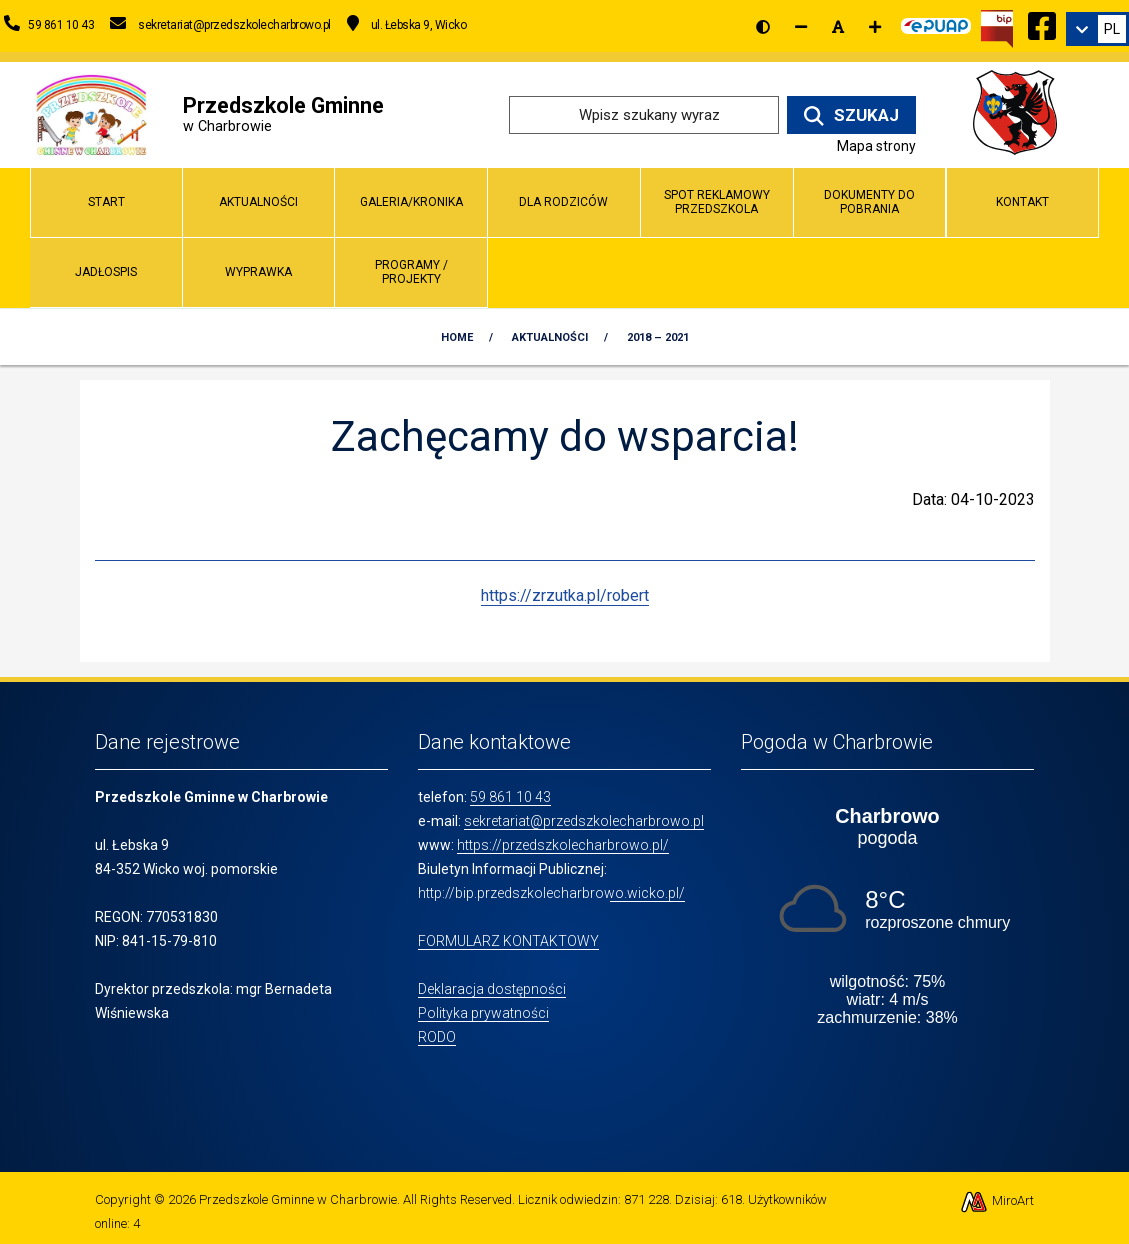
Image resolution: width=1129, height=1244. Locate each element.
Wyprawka (258, 272)
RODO (437, 1037)
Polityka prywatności (483, 1013)
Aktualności (258, 202)
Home (457, 337)
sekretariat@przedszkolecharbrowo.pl (584, 821)
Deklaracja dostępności (492, 989)
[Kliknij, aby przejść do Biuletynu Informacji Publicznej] (997, 27)
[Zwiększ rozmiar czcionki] (875, 27)
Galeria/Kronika (411, 202)
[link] (1097, 29)
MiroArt (996, 1200)
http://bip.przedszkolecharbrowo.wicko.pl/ (551, 893)
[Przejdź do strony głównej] (91, 113)
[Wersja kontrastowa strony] (763, 27)
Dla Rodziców (563, 202)
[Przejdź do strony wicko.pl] (1022, 113)
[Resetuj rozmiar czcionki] (838, 27)
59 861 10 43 (510, 797)
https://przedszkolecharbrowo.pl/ (563, 845)
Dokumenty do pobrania (869, 201)
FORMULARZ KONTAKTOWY (508, 941)
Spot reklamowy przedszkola (717, 201)
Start (106, 202)
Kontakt (1022, 202)
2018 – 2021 (658, 337)
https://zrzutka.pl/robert (565, 595)
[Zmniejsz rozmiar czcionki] (801, 27)
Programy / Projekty (411, 271)
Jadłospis (106, 272)
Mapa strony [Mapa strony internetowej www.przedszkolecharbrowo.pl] (876, 146)
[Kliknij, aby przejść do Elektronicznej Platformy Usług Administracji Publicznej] (936, 23)
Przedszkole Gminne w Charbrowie (298, 1199)
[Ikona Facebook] (1042, 23)
